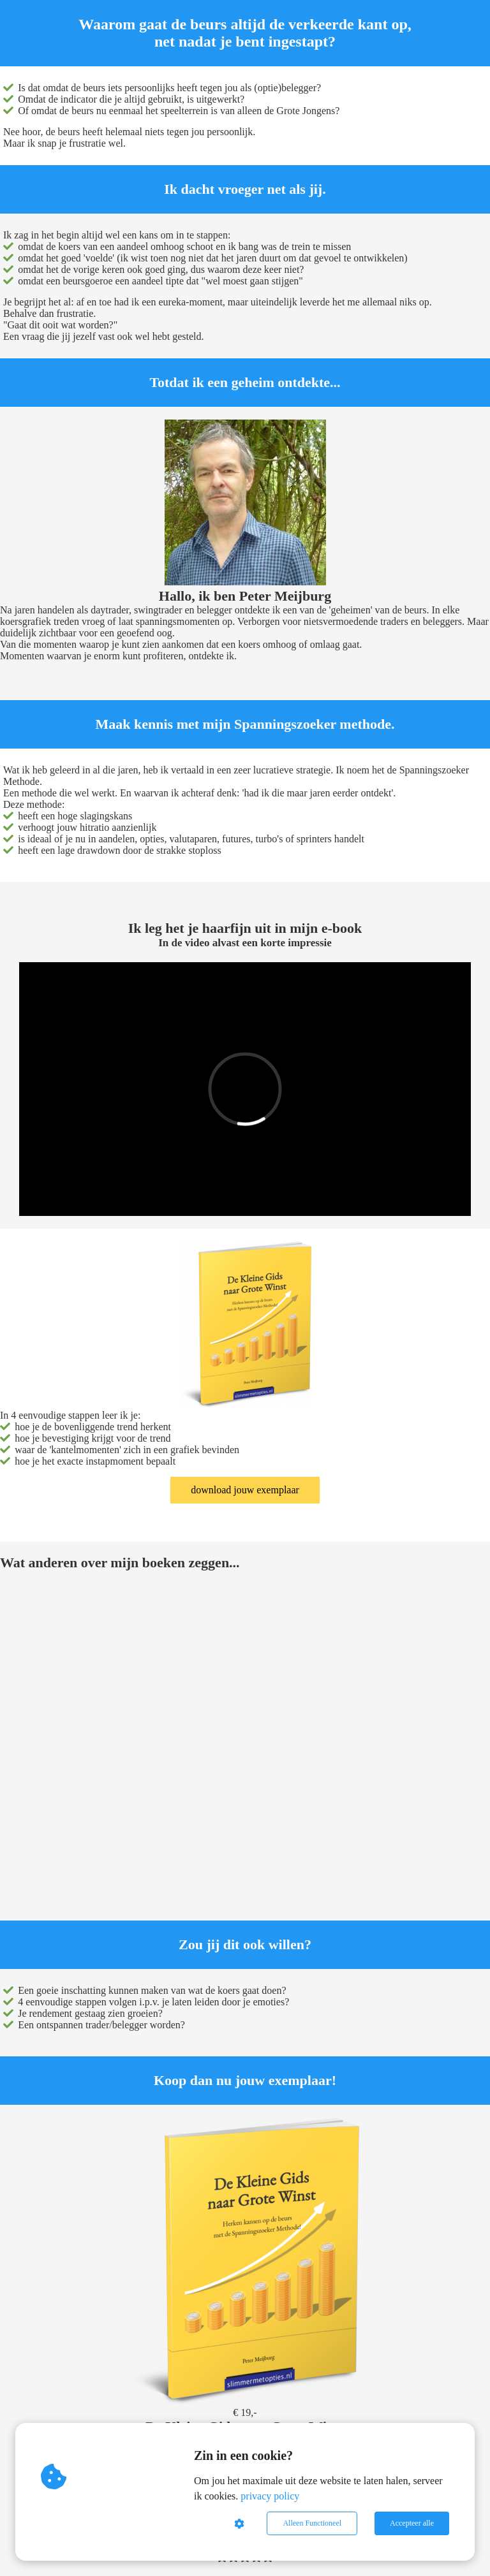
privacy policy (270, 2496)
